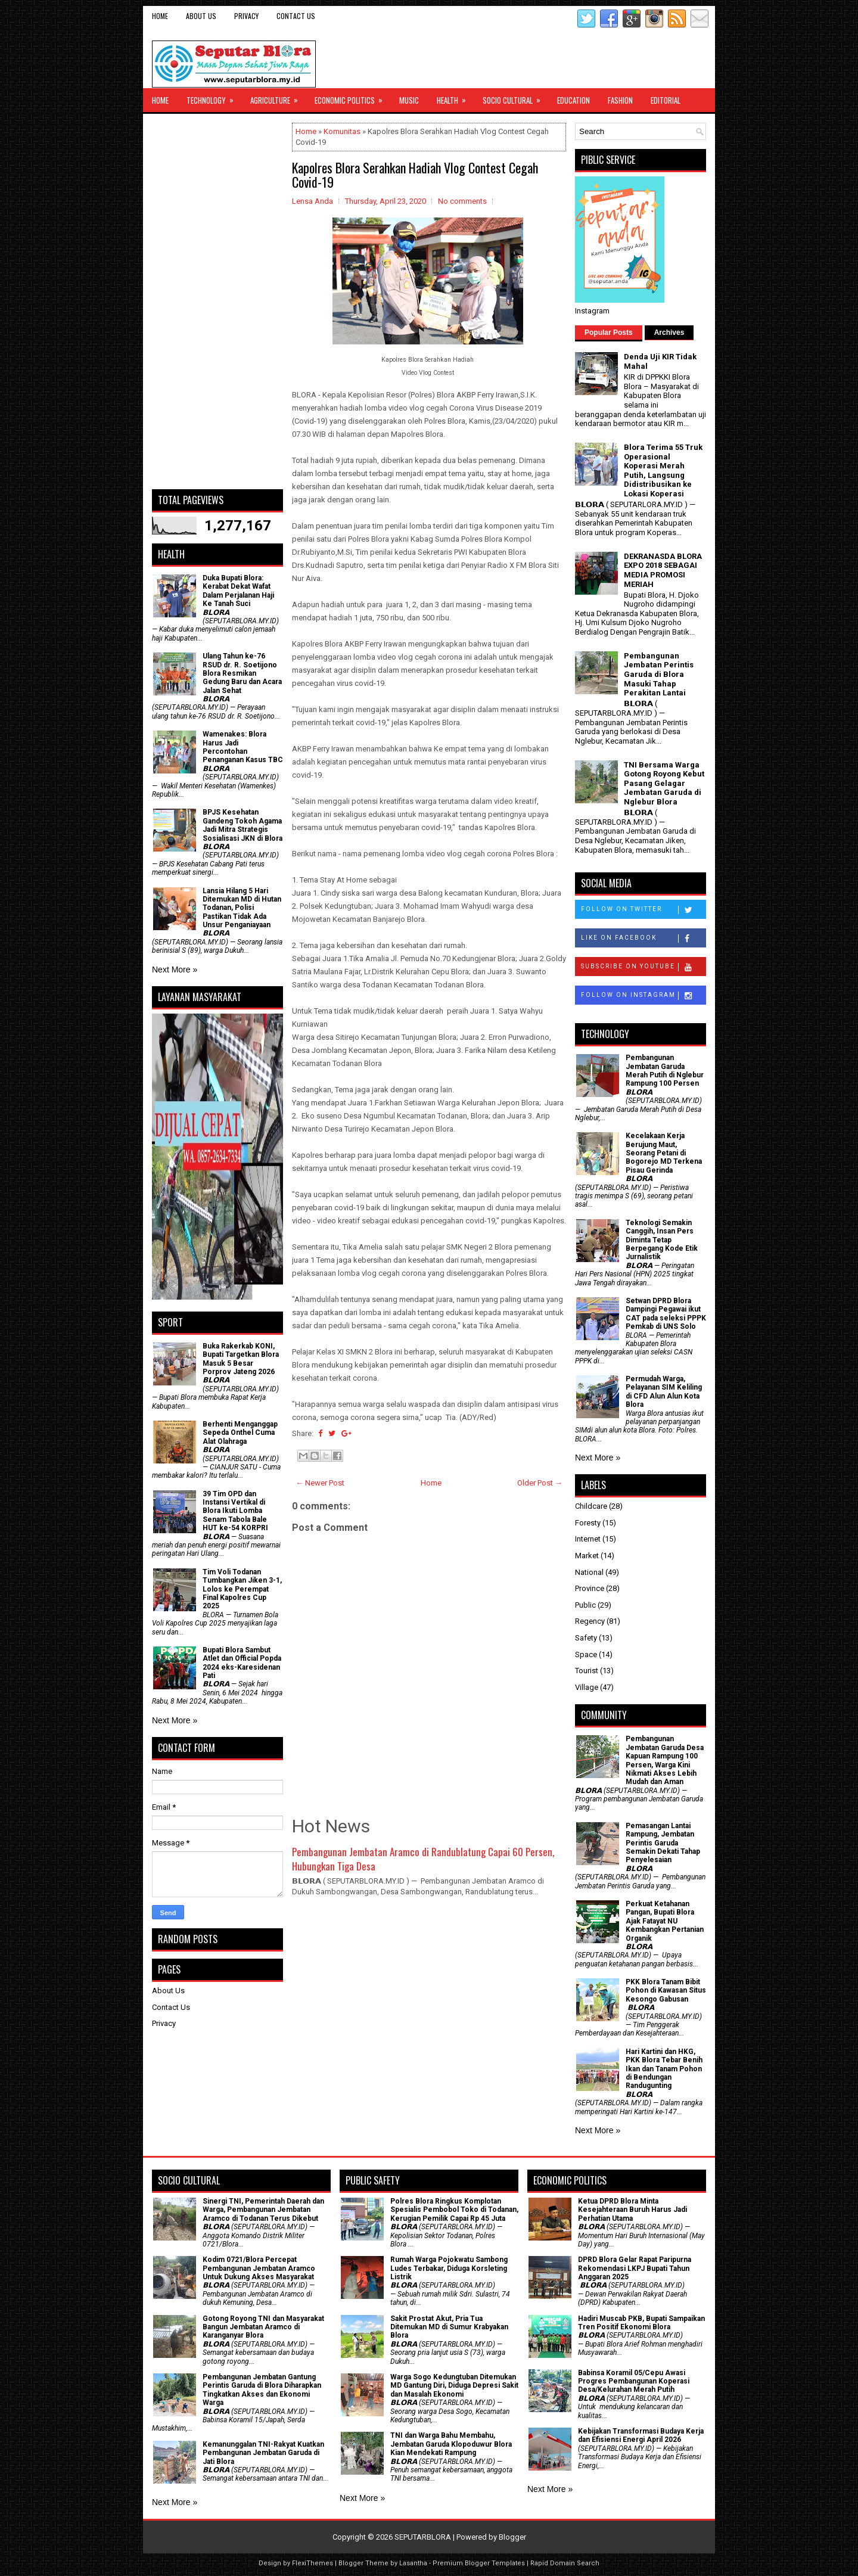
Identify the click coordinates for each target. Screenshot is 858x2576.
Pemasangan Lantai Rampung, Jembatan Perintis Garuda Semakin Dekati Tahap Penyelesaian (663, 1843)
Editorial (665, 100)
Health (455, 97)
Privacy (246, 16)
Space (586, 1654)
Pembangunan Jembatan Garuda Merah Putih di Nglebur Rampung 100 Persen (665, 1070)
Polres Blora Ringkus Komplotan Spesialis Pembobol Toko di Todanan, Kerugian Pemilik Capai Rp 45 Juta (454, 2210)
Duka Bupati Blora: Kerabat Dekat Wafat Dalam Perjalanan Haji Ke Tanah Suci (238, 591)
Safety (586, 1637)
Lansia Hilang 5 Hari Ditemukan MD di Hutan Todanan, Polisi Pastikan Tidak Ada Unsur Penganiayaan (242, 908)
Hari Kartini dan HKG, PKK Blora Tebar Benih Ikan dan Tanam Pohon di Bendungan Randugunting (664, 2068)
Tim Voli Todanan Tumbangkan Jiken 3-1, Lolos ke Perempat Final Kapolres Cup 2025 (242, 1589)
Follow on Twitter (643, 910)
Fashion (620, 100)
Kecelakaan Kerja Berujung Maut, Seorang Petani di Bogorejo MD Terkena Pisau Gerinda (664, 1153)
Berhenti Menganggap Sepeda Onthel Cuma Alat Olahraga (240, 1433)
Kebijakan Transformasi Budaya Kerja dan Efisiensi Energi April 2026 (641, 2435)
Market (587, 1555)
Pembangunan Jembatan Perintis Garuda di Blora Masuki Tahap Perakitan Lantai (659, 674)
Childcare (591, 1506)
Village (586, 1687)
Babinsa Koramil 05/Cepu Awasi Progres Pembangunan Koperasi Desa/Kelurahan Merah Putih (633, 2381)
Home (160, 16)
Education (573, 100)
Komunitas (342, 131)
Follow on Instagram (643, 996)
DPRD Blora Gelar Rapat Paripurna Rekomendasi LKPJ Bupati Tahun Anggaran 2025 (634, 2268)
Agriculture (278, 97)
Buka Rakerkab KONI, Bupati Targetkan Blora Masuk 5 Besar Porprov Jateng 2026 (241, 1359)
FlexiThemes (312, 2563)
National (589, 1572)
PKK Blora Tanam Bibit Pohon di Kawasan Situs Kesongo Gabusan (666, 1990)
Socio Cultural (515, 97)
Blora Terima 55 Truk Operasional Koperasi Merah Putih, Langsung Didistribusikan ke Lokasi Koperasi (663, 470)
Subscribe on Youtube (643, 967)
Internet (588, 1538)
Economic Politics (352, 97)
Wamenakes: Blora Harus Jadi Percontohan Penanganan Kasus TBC (243, 747)
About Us (201, 16)
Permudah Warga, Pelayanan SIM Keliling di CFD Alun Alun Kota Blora (664, 1392)
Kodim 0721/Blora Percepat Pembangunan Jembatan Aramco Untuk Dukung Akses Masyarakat (259, 2268)
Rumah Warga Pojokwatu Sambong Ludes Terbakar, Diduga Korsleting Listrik (449, 2268)
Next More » (174, 969)
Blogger (512, 2537)
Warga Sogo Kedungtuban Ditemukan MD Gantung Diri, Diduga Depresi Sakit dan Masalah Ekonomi (454, 2385)
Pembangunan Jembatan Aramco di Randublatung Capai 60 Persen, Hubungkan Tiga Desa (423, 1858)
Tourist (586, 1670)
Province (589, 1588)
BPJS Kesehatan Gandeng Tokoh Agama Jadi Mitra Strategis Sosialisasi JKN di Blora (242, 825)
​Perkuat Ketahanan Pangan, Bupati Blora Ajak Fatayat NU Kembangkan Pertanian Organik (665, 1921)
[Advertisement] (217, 301)
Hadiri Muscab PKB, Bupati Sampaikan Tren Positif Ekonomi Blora (641, 2322)
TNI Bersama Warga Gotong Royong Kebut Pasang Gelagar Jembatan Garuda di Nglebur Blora (664, 783)
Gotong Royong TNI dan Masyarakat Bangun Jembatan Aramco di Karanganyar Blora (263, 2327)
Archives (669, 332)
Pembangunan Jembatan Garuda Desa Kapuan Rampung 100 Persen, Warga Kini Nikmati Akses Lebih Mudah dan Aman (665, 1760)
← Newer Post (320, 1482)
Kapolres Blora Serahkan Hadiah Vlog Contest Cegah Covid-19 (415, 174)
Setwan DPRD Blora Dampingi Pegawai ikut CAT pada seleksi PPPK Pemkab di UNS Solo (666, 1314)
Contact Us (295, 16)
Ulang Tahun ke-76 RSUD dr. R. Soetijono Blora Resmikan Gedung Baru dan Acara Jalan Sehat (242, 673)
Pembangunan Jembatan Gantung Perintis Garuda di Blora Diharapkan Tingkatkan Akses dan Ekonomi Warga (262, 2390)
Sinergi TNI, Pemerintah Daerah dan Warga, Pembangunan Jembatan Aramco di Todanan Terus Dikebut (263, 2210)
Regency (590, 1621)
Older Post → (539, 1482)
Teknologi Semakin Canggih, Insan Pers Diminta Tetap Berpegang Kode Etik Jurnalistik (662, 1240)
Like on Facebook (643, 938)
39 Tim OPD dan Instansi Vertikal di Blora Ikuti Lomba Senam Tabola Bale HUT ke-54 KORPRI (235, 1511)
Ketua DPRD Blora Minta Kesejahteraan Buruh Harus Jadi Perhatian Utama (632, 2210)
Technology (213, 97)
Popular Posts (609, 332)
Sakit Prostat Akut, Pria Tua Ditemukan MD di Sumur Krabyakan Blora (449, 2327)
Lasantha (413, 2563)
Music (409, 100)
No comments (462, 201)
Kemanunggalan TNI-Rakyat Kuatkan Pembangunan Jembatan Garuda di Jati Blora (263, 2453)
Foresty (588, 1522)
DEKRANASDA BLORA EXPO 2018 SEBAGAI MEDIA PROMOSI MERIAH (663, 570)
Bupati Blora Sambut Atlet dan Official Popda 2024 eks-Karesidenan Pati (242, 1663)
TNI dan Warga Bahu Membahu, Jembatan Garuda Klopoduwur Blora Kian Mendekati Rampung (451, 2444)
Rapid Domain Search (564, 2563)
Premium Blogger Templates (479, 2563)
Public (585, 1605)
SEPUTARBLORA (422, 2537)
